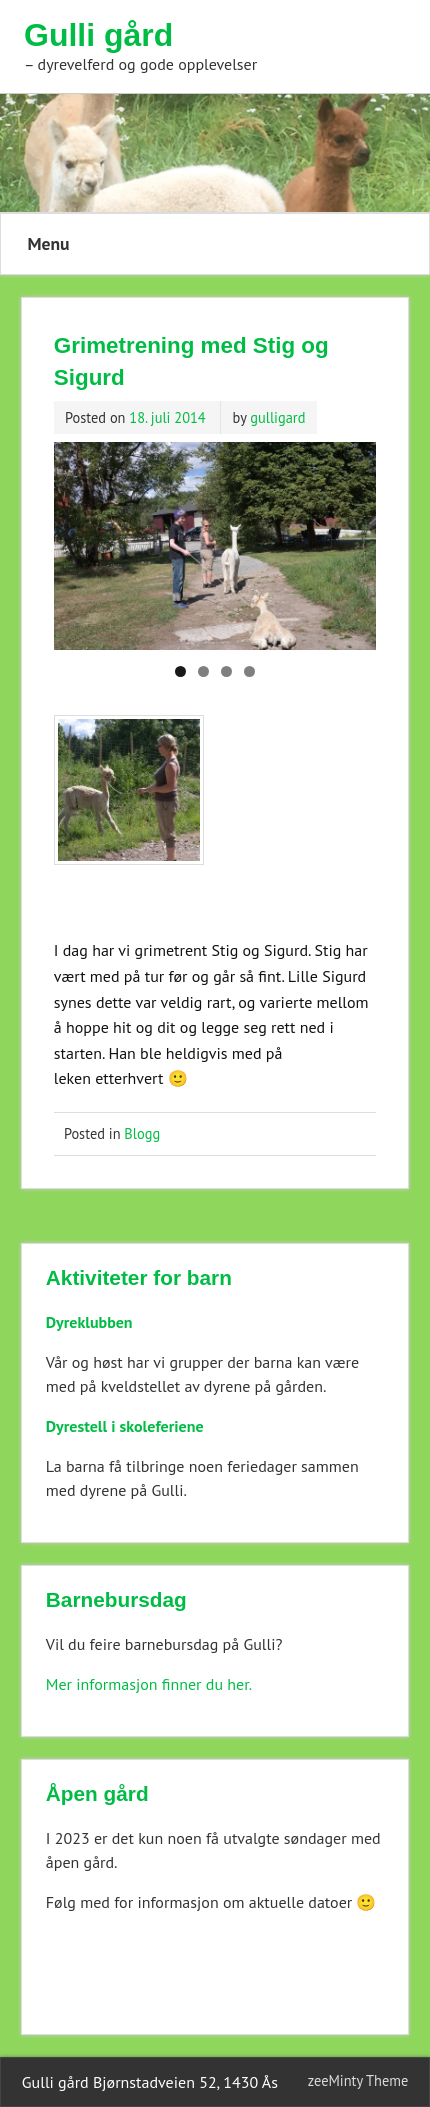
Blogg (142, 1133)
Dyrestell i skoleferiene (125, 1426)
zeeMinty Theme (358, 2080)
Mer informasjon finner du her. (149, 1684)
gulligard (277, 417)
